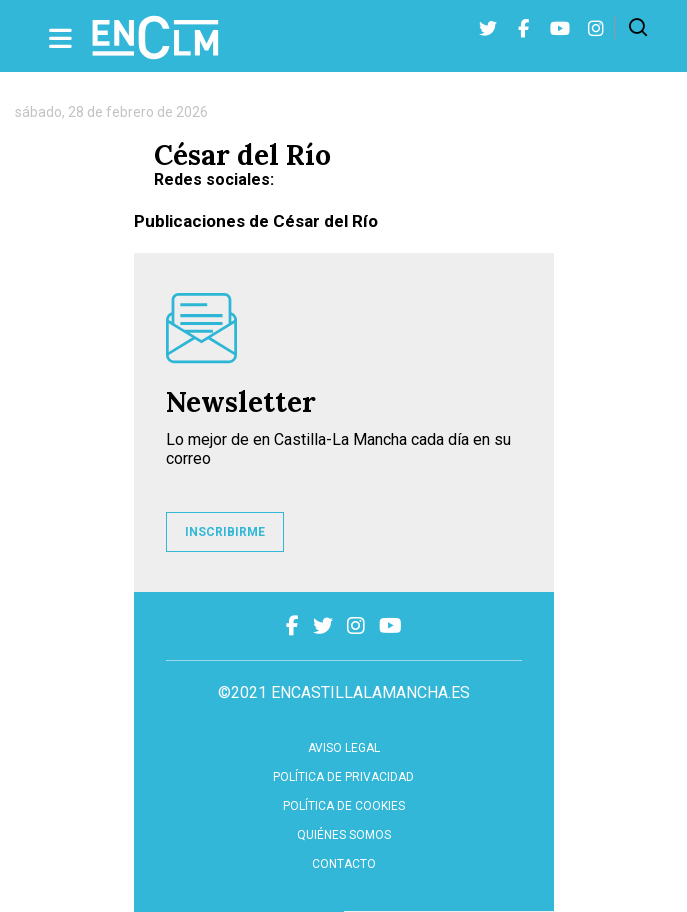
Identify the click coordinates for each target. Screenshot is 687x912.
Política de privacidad (343, 777)
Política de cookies (344, 806)
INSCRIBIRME (225, 532)
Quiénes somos (344, 835)
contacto (344, 864)
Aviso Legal (344, 748)
